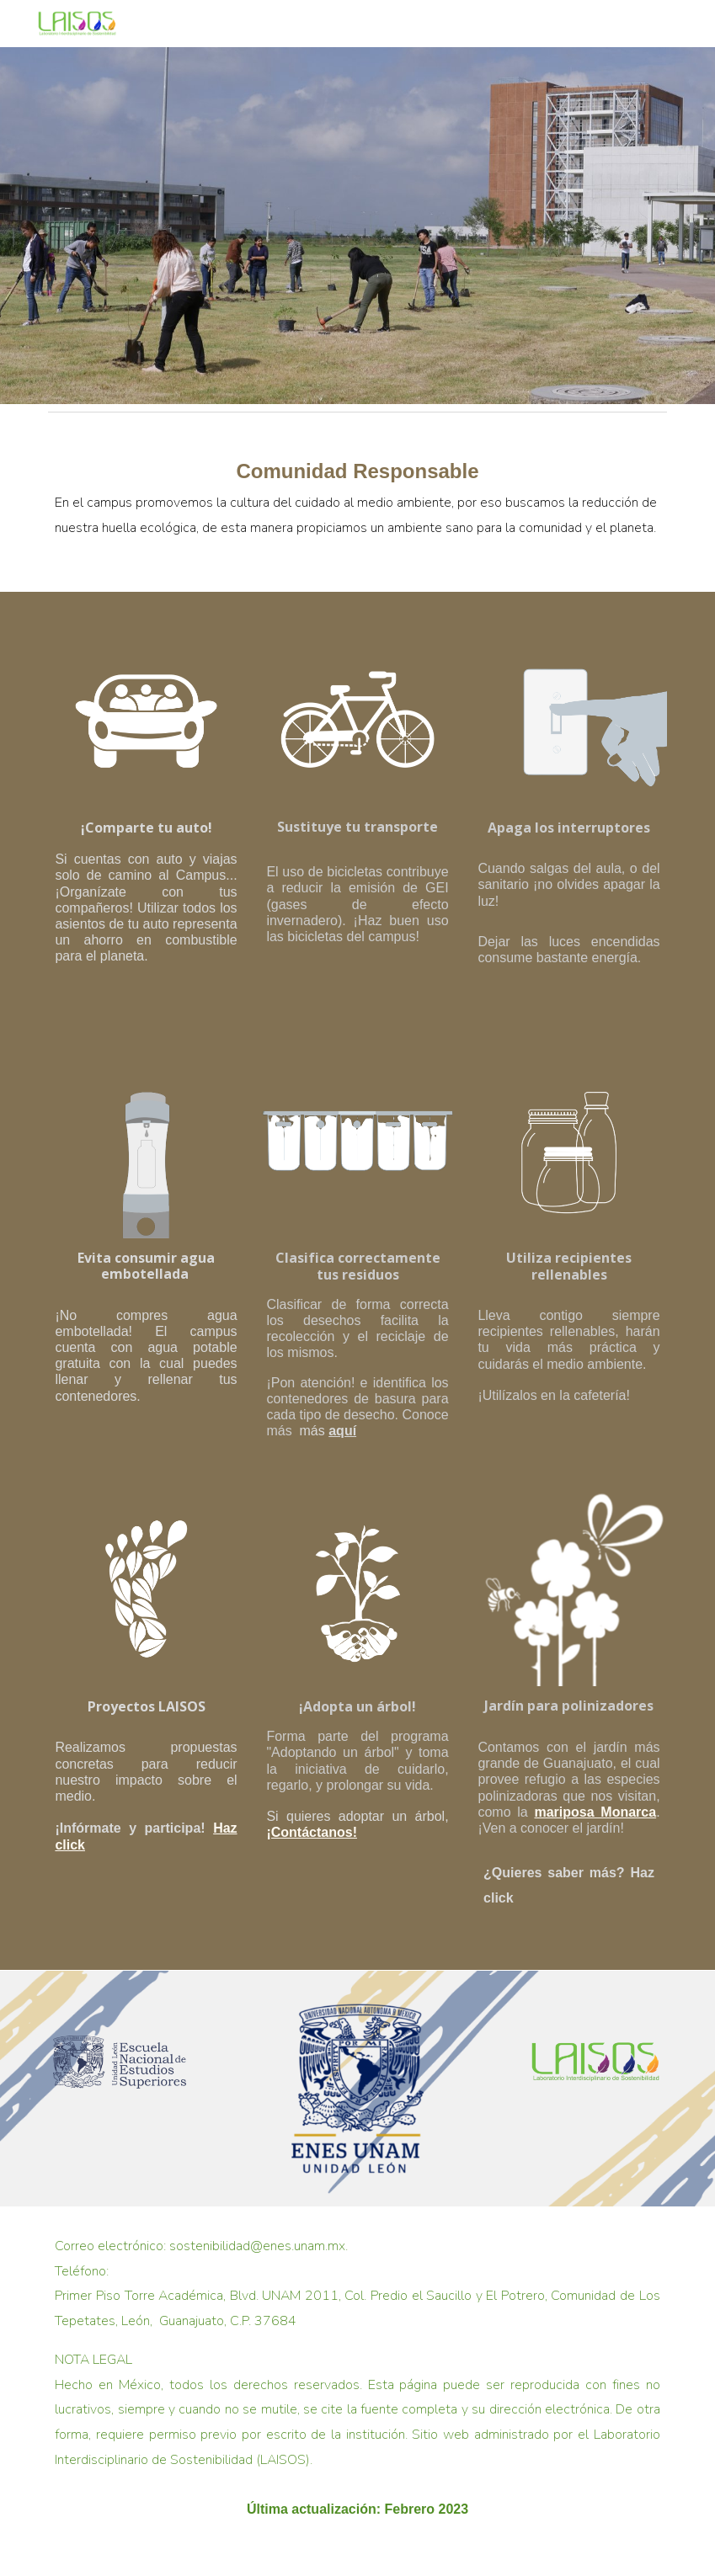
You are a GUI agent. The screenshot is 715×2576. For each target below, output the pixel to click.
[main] (357, 505)
